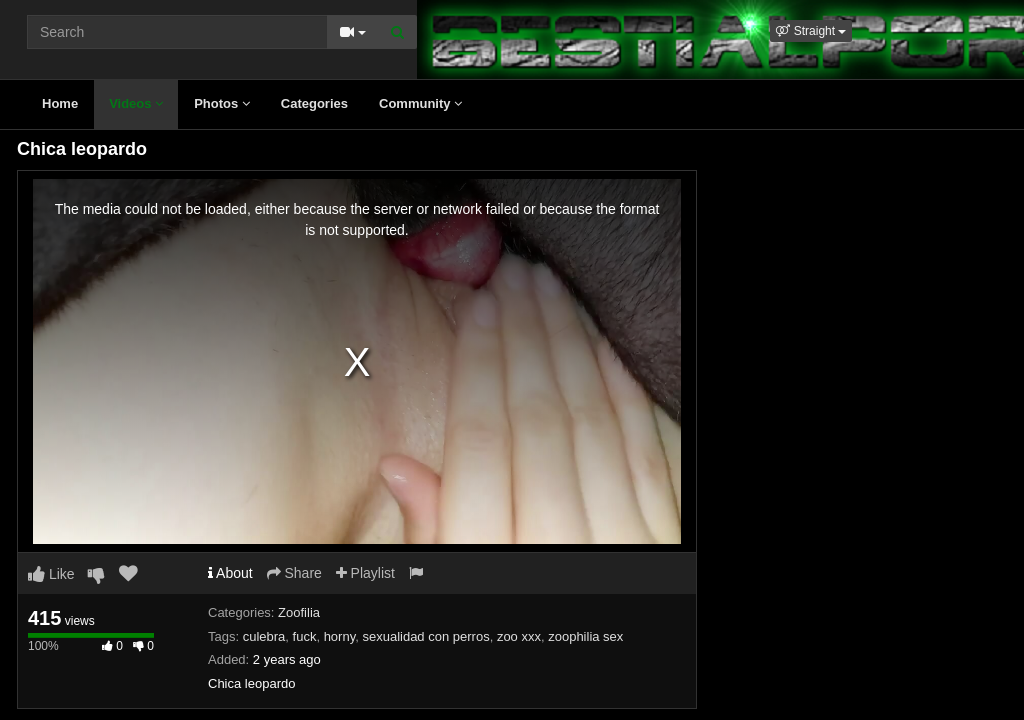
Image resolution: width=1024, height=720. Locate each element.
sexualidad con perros (425, 636)
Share (294, 573)
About (230, 573)
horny (340, 636)
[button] (811, 31)
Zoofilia (299, 612)
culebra (264, 636)
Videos (136, 103)
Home (60, 103)
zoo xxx (519, 636)
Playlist (365, 573)
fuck (305, 636)
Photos (222, 103)
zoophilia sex (585, 636)
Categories (314, 103)
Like (51, 574)
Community (420, 103)
